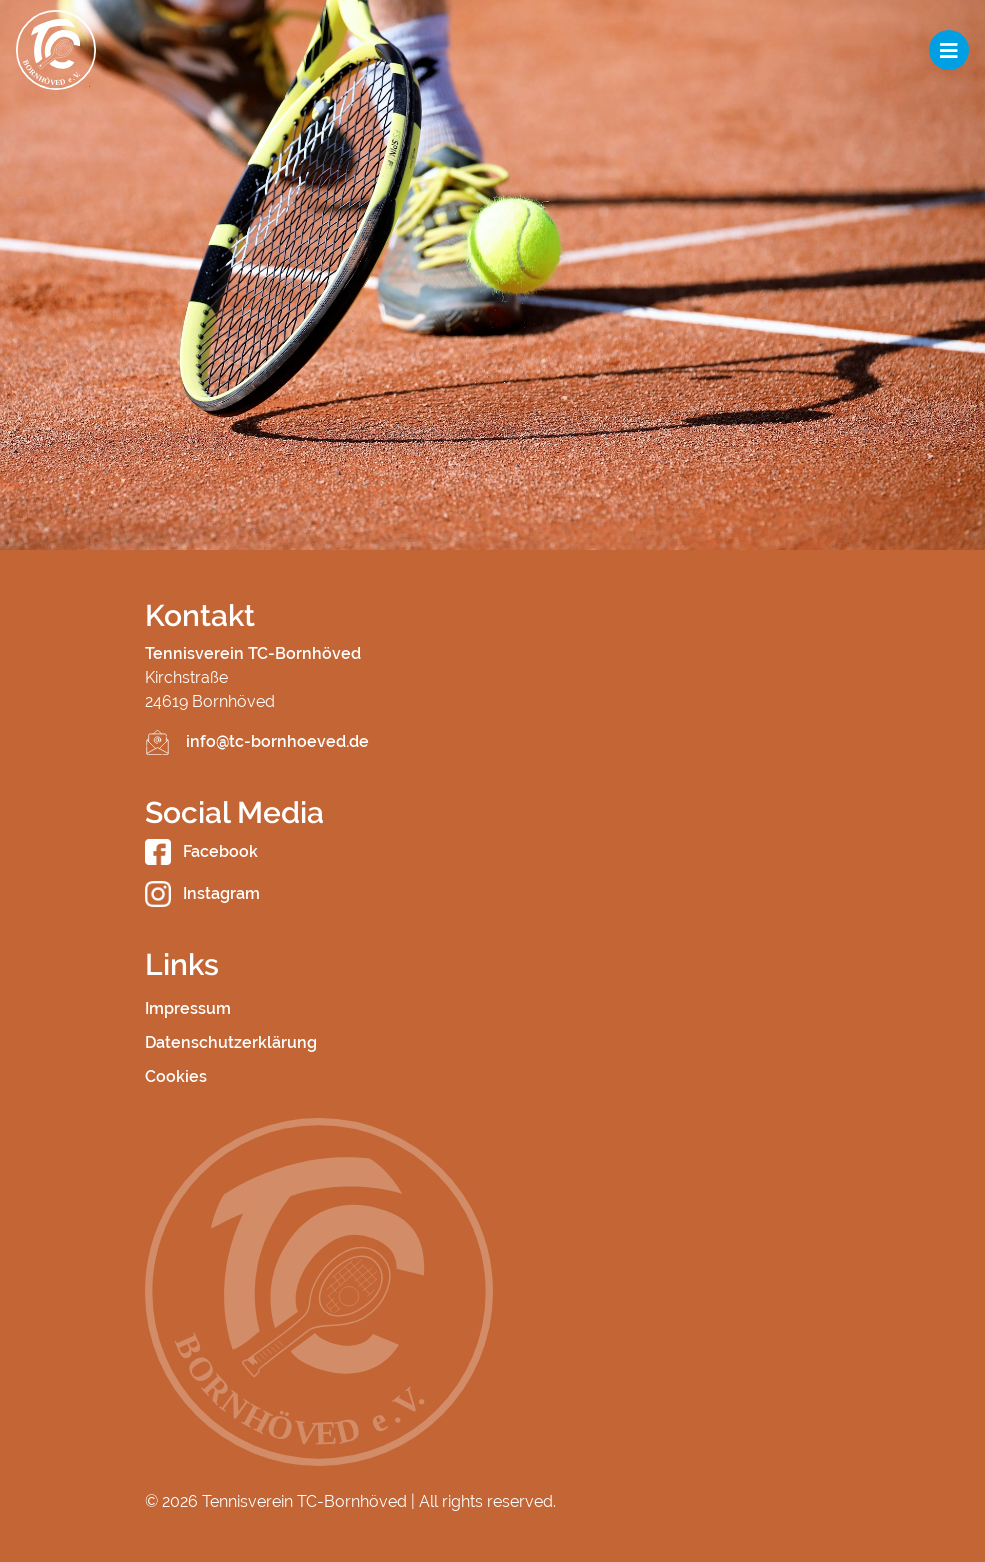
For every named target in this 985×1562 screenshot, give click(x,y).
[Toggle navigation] (949, 50)
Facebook (201, 851)
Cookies (176, 1076)
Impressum (188, 1008)
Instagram (202, 893)
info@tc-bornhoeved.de (277, 741)
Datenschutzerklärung (231, 1042)
